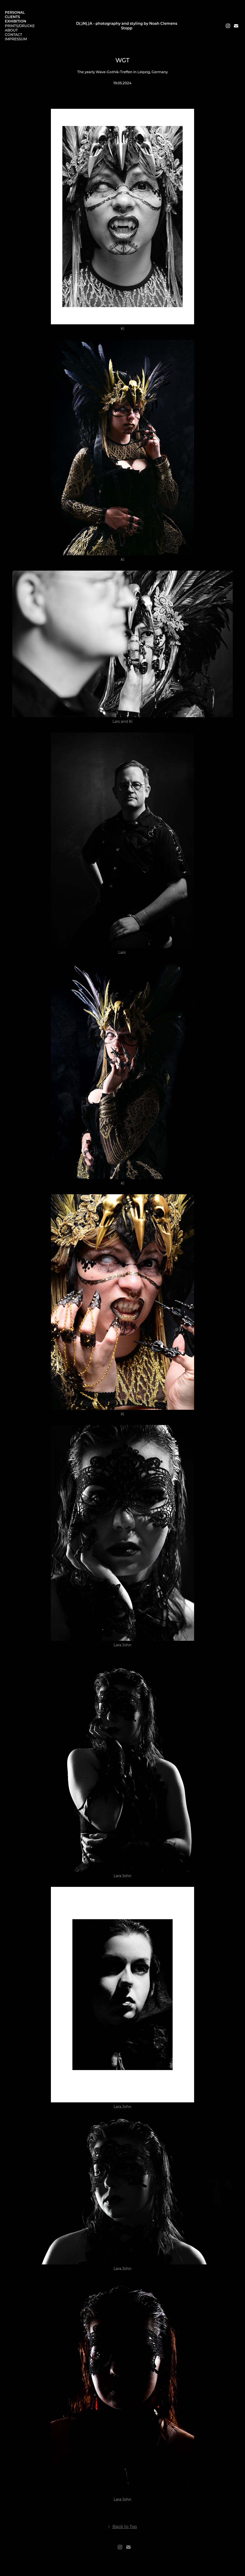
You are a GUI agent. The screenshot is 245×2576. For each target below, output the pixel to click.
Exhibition (15, 21)
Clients (12, 16)
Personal (15, 12)
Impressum (16, 39)
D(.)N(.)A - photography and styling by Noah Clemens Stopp (127, 25)
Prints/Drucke (20, 25)
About (11, 30)
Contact (13, 34)
